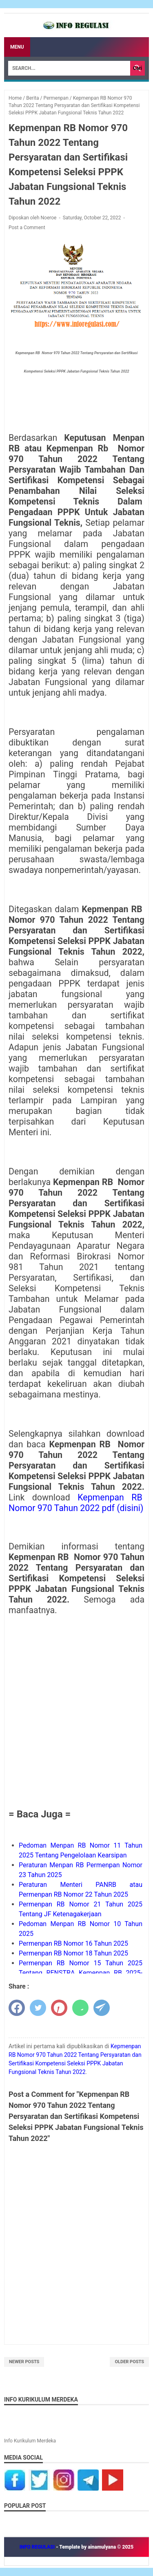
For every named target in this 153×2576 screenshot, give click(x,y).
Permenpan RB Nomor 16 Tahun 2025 (73, 1943)
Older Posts (129, 2361)
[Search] (69, 68)
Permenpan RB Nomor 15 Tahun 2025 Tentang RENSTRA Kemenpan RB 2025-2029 (80, 1973)
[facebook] (17, 2008)
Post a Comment (27, 227)
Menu (17, 47)
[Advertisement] (76, 1711)
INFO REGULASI (38, 2547)
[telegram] (101, 2008)
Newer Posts (24, 2361)
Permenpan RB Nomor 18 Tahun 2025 (73, 1953)
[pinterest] (59, 2008)
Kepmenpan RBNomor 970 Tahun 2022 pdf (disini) (76, 1502)
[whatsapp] (80, 2008)
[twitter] (38, 2008)
